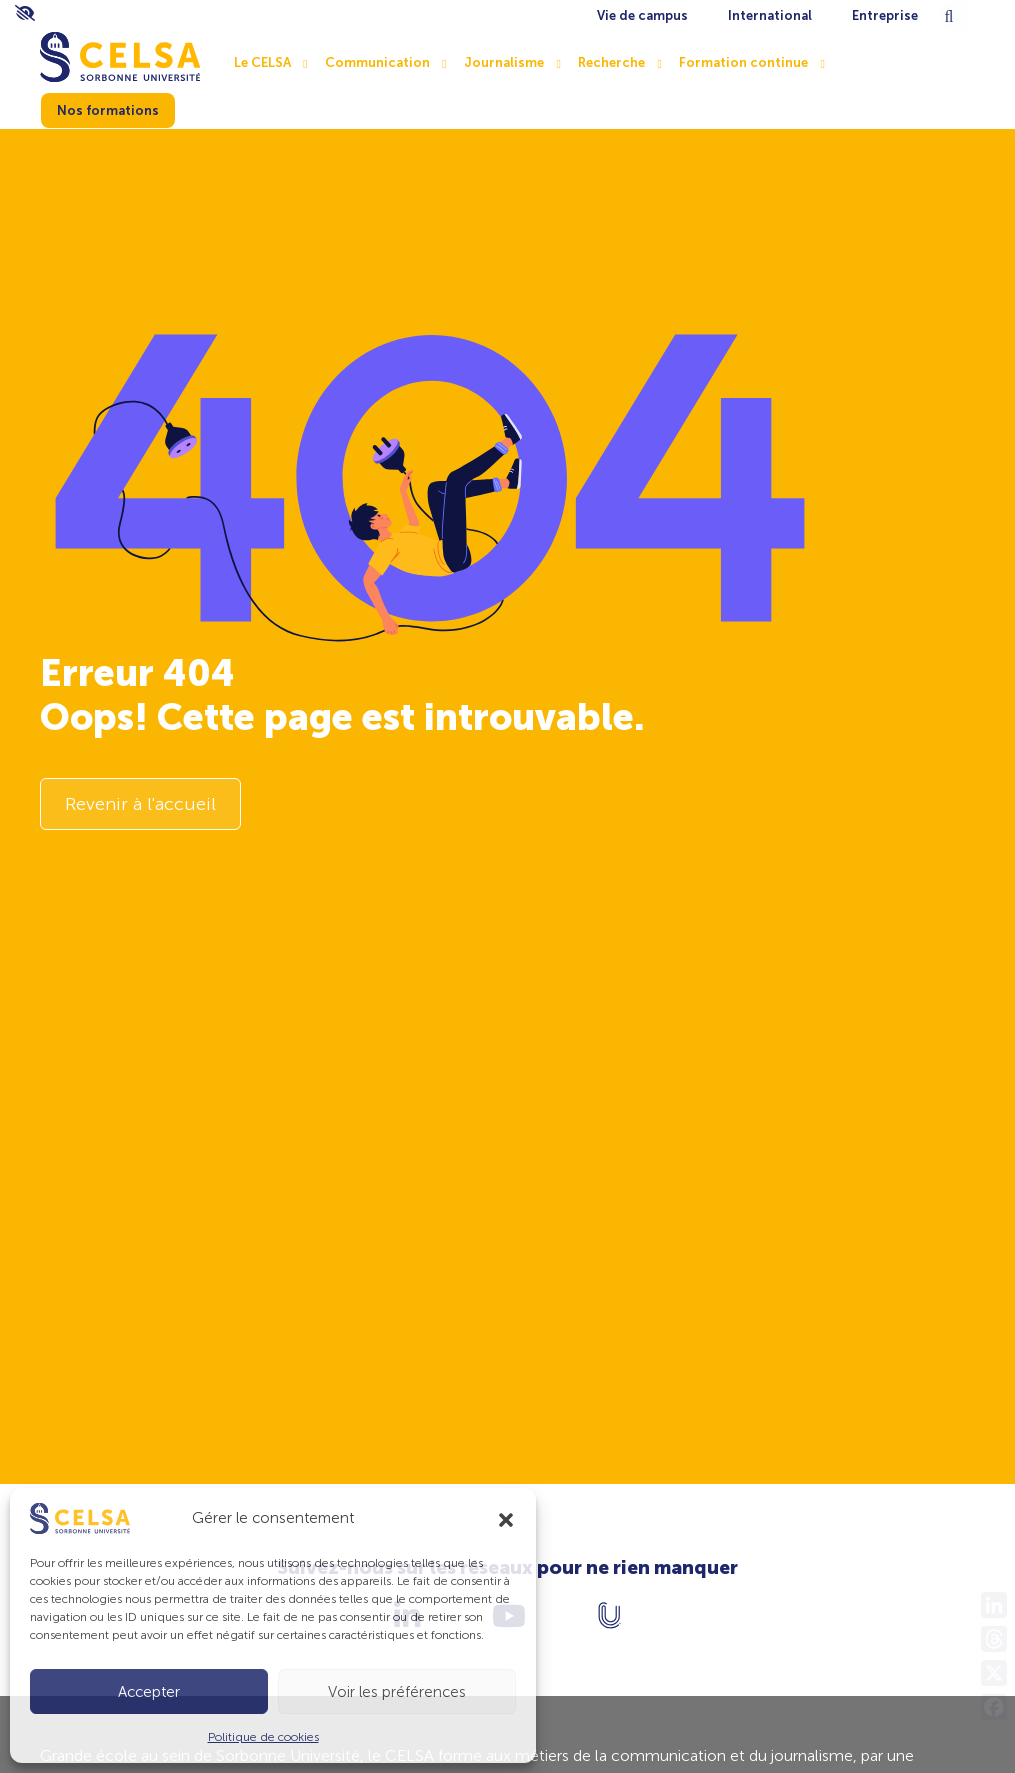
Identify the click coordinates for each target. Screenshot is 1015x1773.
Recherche (611, 62)
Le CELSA (262, 62)
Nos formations (108, 110)
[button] (506, 1518)
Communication (377, 62)
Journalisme (504, 62)
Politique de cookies (263, 1737)
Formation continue (743, 62)
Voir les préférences (397, 1692)
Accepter (149, 1692)
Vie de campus (642, 15)
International (770, 15)
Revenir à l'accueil (140, 804)
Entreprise (885, 15)
